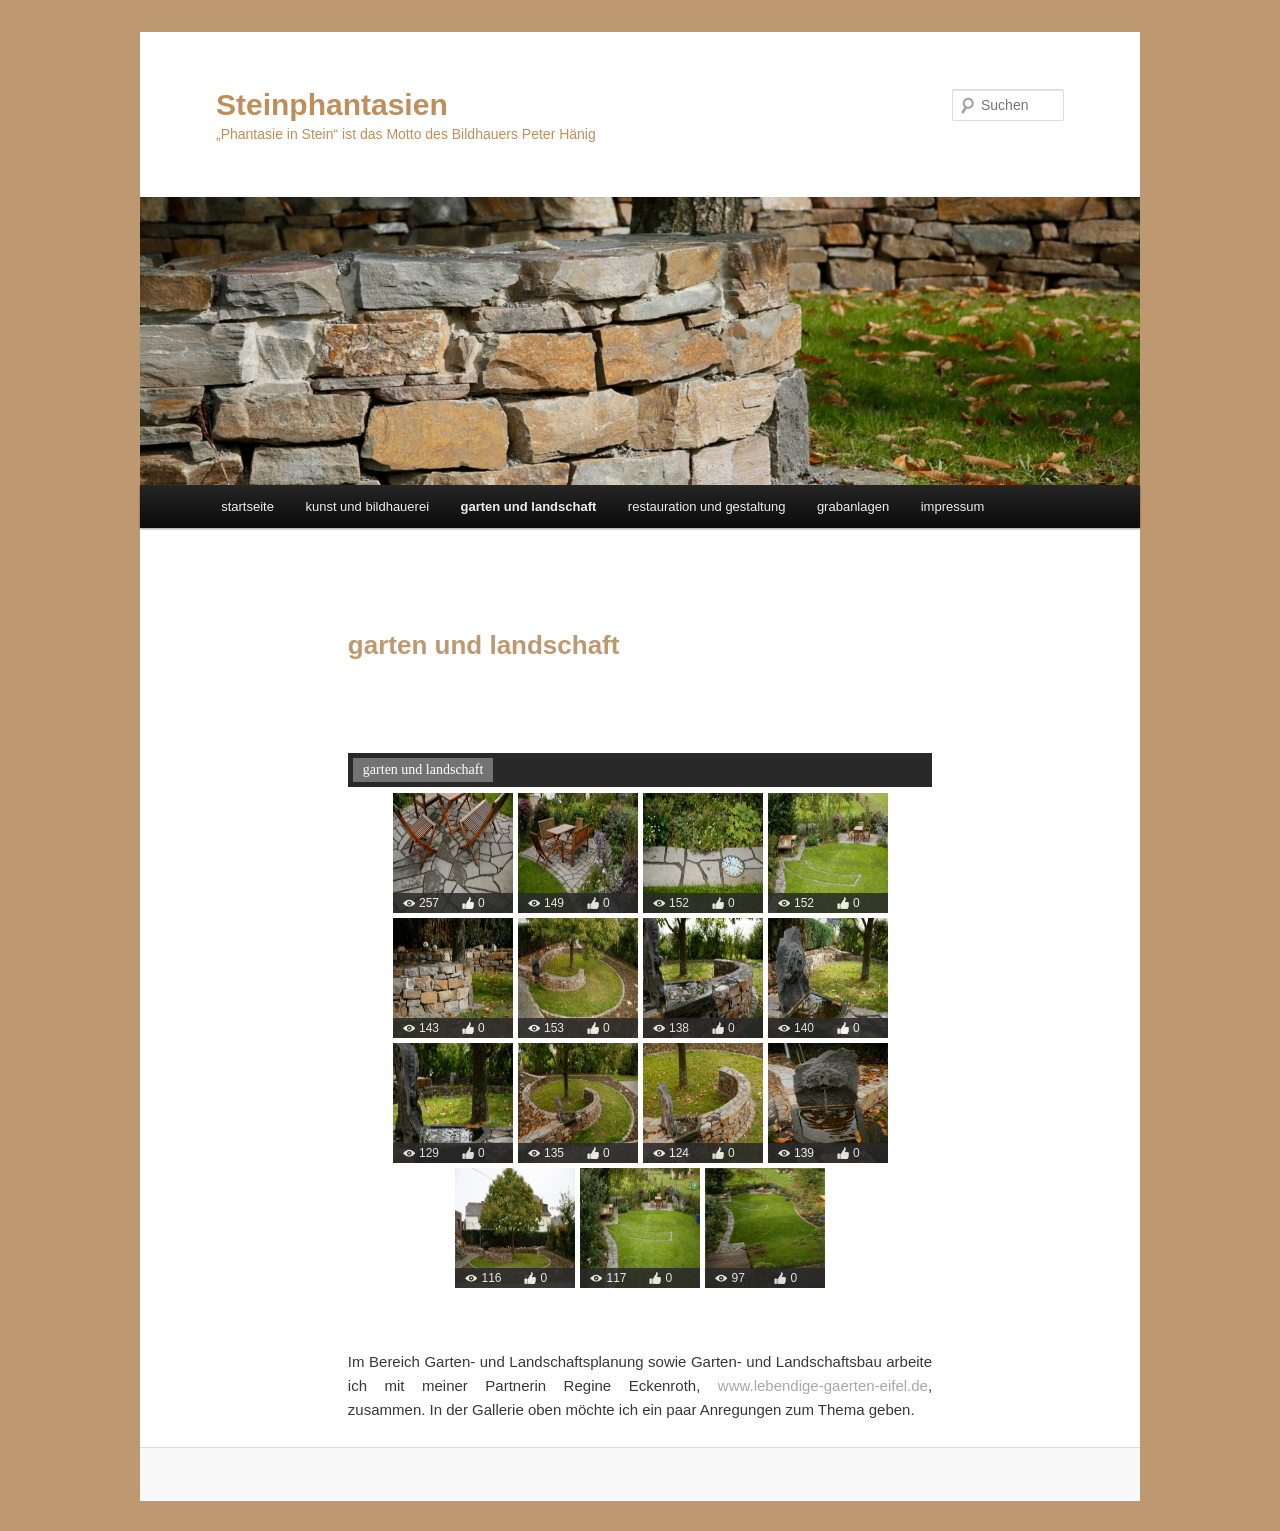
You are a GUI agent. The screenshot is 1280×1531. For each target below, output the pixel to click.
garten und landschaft (529, 506)
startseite (247, 506)
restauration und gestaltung (707, 506)
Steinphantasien (332, 104)
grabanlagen (853, 506)
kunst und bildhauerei (367, 506)
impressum (953, 506)
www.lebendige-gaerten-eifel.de (823, 1385)
